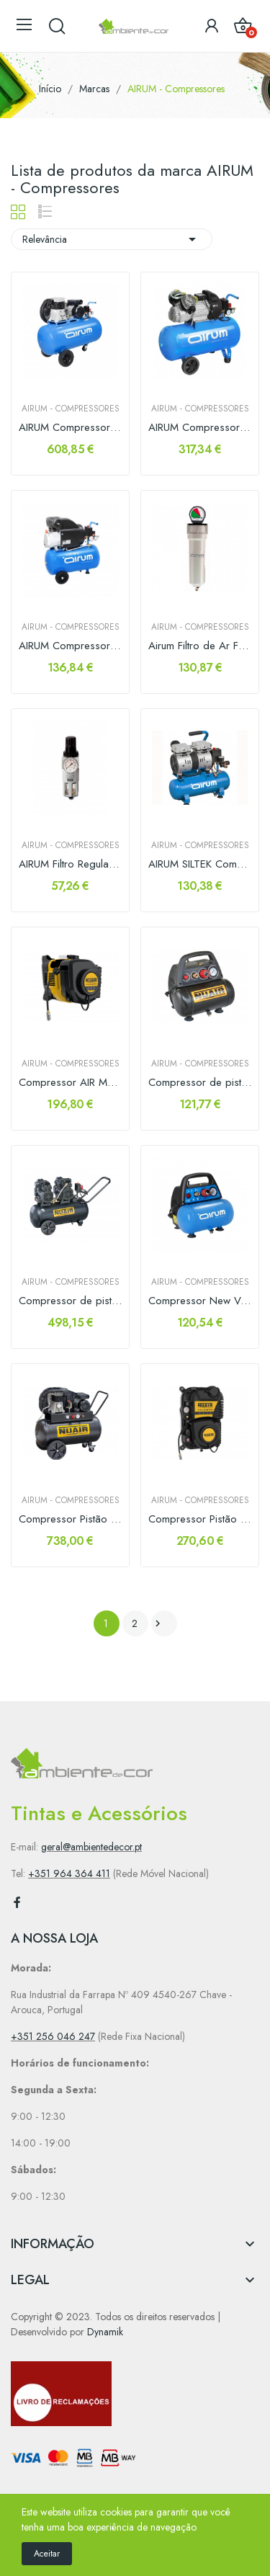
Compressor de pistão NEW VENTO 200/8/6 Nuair (199, 1082)
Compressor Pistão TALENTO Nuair (199, 1519)
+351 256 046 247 (53, 2036)
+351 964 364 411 (69, 1873)
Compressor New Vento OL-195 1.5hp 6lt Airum (199, 1301)
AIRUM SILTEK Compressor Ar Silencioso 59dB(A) (199, 864)
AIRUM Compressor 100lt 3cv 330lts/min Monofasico (70, 427)
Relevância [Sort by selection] (111, 239)
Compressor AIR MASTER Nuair (70, 1082)
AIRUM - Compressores (71, 408)
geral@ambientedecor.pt (91, 1847)
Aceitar (47, 2553)
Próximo (157, 1623)
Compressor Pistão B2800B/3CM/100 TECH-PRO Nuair (70, 1519)
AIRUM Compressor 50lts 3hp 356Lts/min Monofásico (199, 427)
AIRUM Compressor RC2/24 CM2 (70, 646)
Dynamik (105, 2332)
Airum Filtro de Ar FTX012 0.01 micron (199, 646)
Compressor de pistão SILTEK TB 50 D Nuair (70, 1301)
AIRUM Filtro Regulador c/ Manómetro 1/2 (70, 864)
